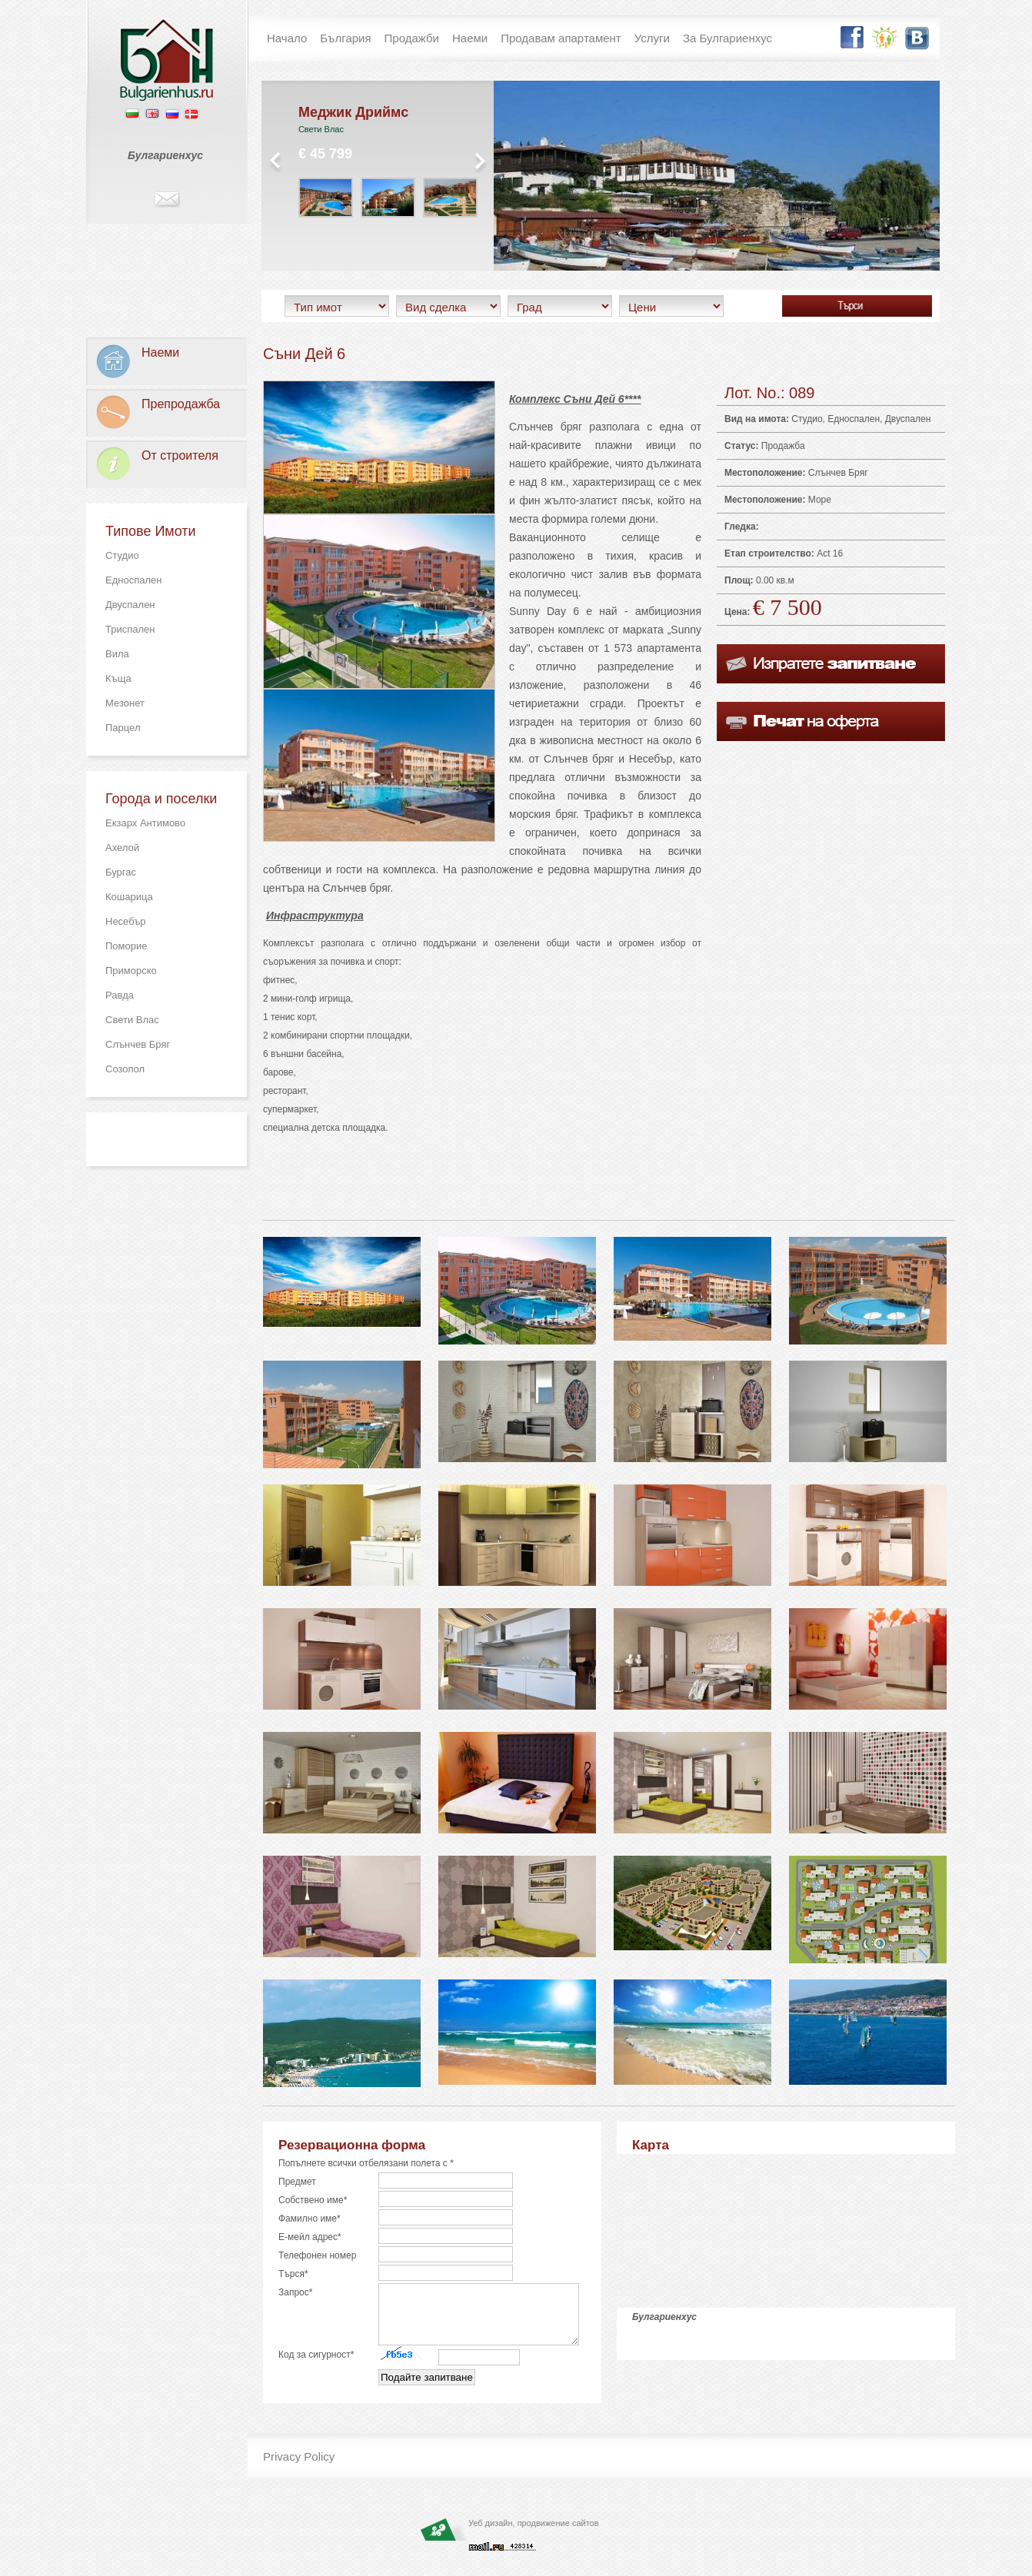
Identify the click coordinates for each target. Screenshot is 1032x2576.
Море (819, 499)
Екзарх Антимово (145, 823)
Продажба (783, 445)
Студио (122, 555)
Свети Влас (132, 1019)
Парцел (123, 727)
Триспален (130, 629)
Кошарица (129, 896)
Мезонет (125, 703)
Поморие (126, 946)
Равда (119, 995)
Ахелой (122, 847)
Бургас (120, 872)
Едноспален (133, 580)
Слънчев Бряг (137, 1044)
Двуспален (130, 604)
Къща (118, 678)
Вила (117, 654)
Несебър (125, 921)
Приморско (131, 970)
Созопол (125, 1069)
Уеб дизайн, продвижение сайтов (533, 2534)
